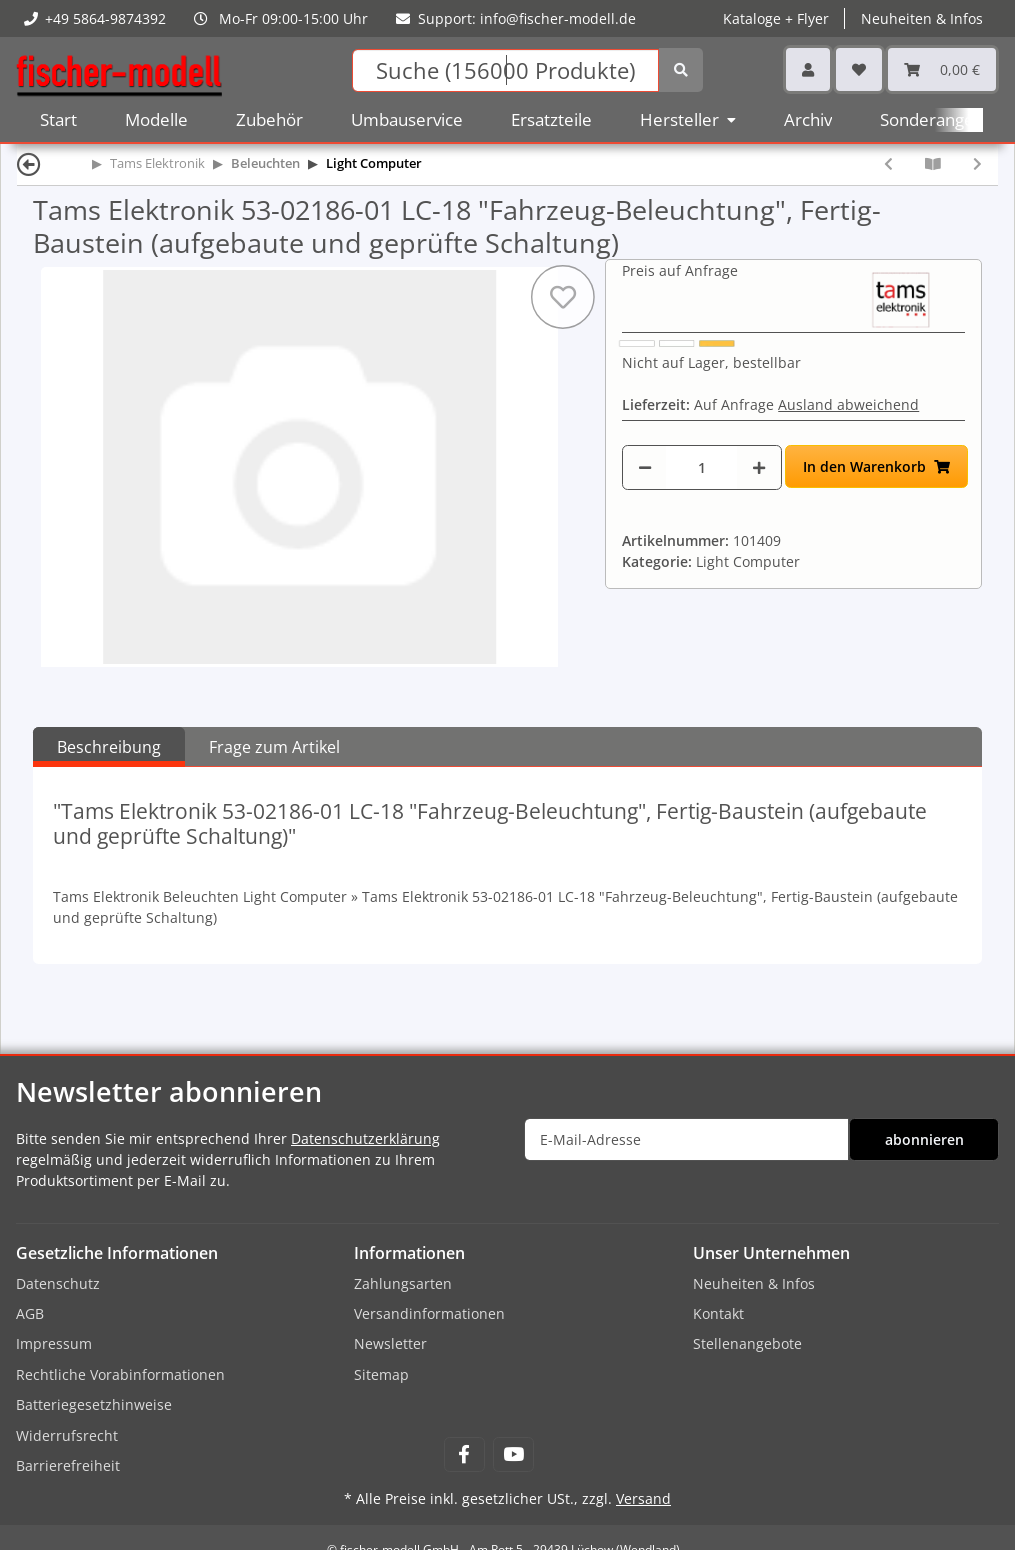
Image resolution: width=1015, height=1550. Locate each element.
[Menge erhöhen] (759, 467)
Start (58, 119)
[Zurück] (29, 163)
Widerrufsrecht (67, 1435)
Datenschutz (58, 1283)
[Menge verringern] (645, 467)
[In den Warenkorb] (876, 466)
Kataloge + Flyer (776, 18)
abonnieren (924, 1139)
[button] (808, 69)
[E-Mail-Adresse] (687, 1139)
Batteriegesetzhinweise (94, 1404)
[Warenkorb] (942, 69)
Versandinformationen (429, 1313)
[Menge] (701, 467)
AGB (30, 1313)
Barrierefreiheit (68, 1465)
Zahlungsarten (403, 1283)
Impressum (54, 1343)
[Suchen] (505, 70)
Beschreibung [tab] (109, 747)
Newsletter (390, 1343)
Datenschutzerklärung (365, 1138)
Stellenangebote (747, 1343)
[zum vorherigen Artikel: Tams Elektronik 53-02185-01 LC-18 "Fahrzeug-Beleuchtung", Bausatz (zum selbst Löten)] (888, 163)
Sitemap (381, 1374)
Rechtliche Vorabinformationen (120, 1374)
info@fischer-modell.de (558, 18)
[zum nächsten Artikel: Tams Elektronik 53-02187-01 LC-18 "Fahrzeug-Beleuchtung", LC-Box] (977, 163)
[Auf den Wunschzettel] (563, 297)
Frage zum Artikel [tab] (274, 747)
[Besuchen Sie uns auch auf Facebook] (464, 1454)
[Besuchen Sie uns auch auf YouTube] (513, 1454)
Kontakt (718, 1313)
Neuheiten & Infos (922, 18)
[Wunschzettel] (859, 69)
